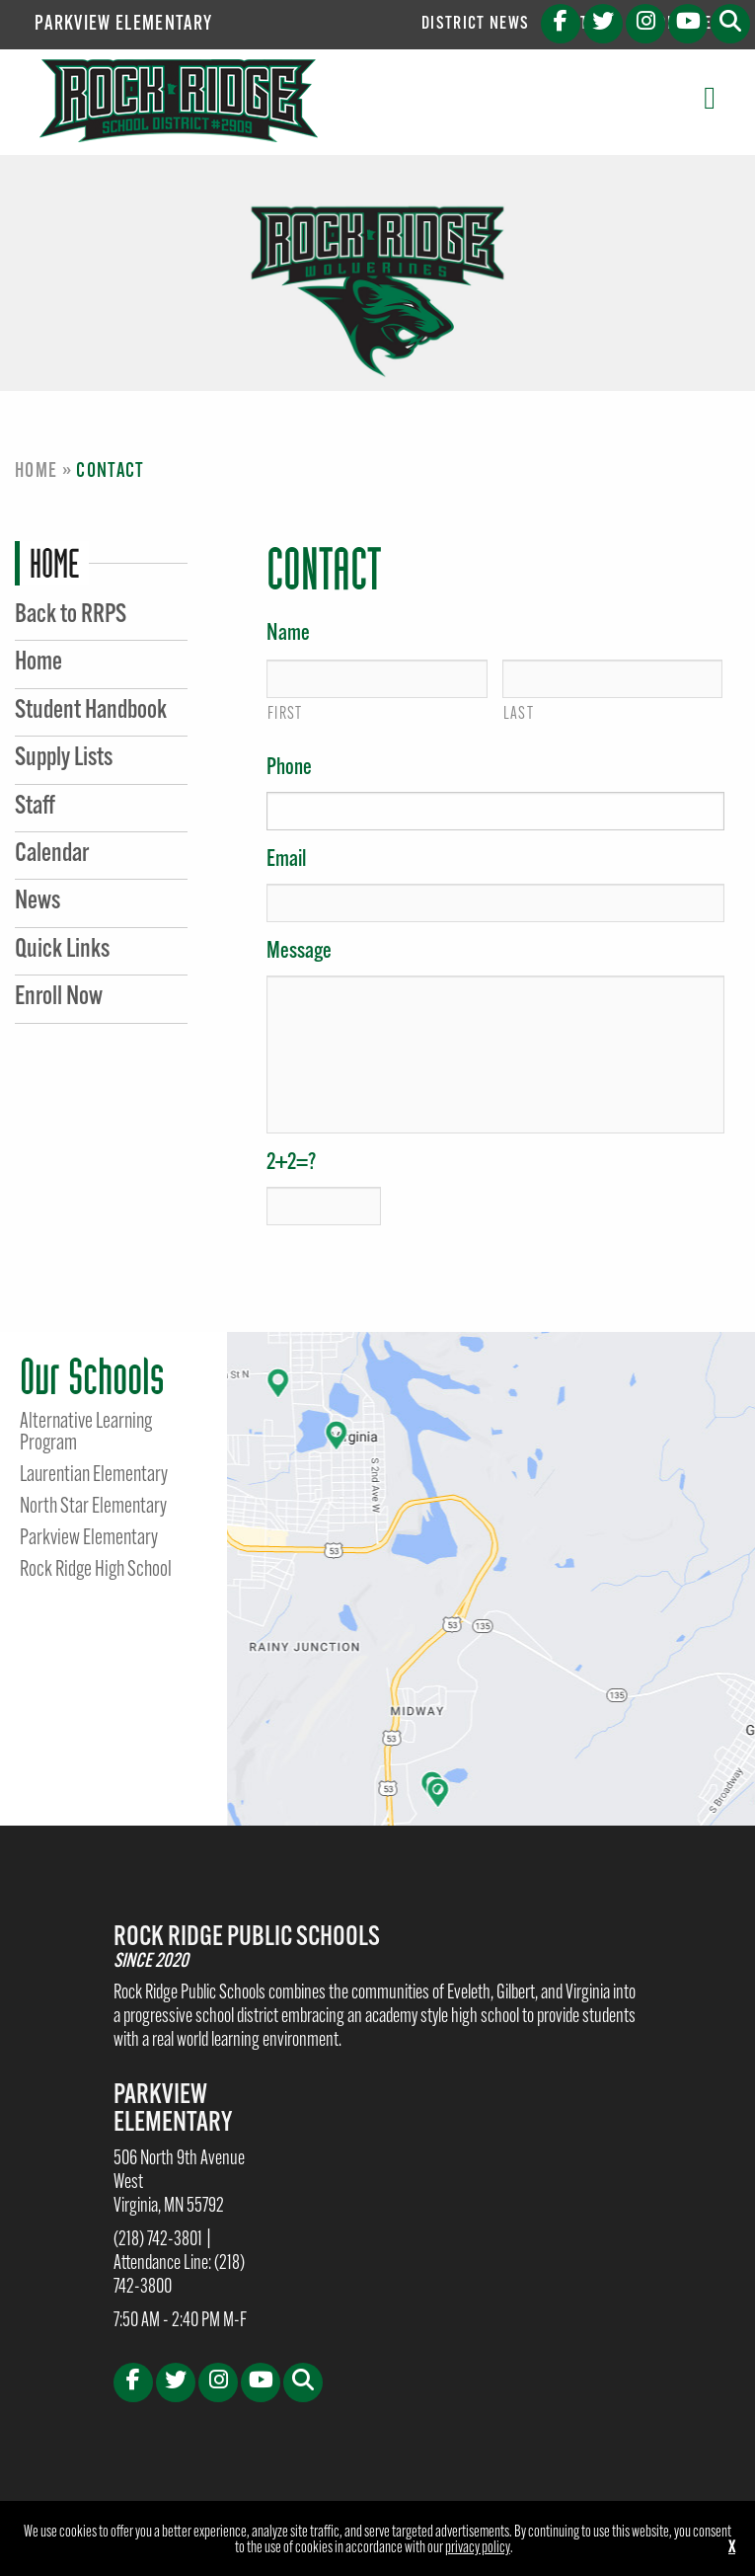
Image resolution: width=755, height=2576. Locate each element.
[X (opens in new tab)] (603, 23)
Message (299, 952)
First (285, 714)
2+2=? (291, 1163)
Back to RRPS (70, 615)
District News (475, 24)
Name (288, 634)
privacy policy (477, 2548)
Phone (289, 768)
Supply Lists (64, 758)
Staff (35, 807)
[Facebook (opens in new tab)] (560, 23)
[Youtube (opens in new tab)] (688, 23)
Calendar (52, 854)
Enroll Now (59, 997)
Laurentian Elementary (94, 1476)
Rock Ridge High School (96, 1571)
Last (518, 714)
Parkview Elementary (123, 25)
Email (286, 860)
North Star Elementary (93, 1508)
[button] (730, 23)
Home (36, 472)
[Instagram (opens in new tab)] (645, 23)
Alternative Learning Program (86, 1433)
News (37, 902)
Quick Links (62, 950)
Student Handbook (91, 711)
